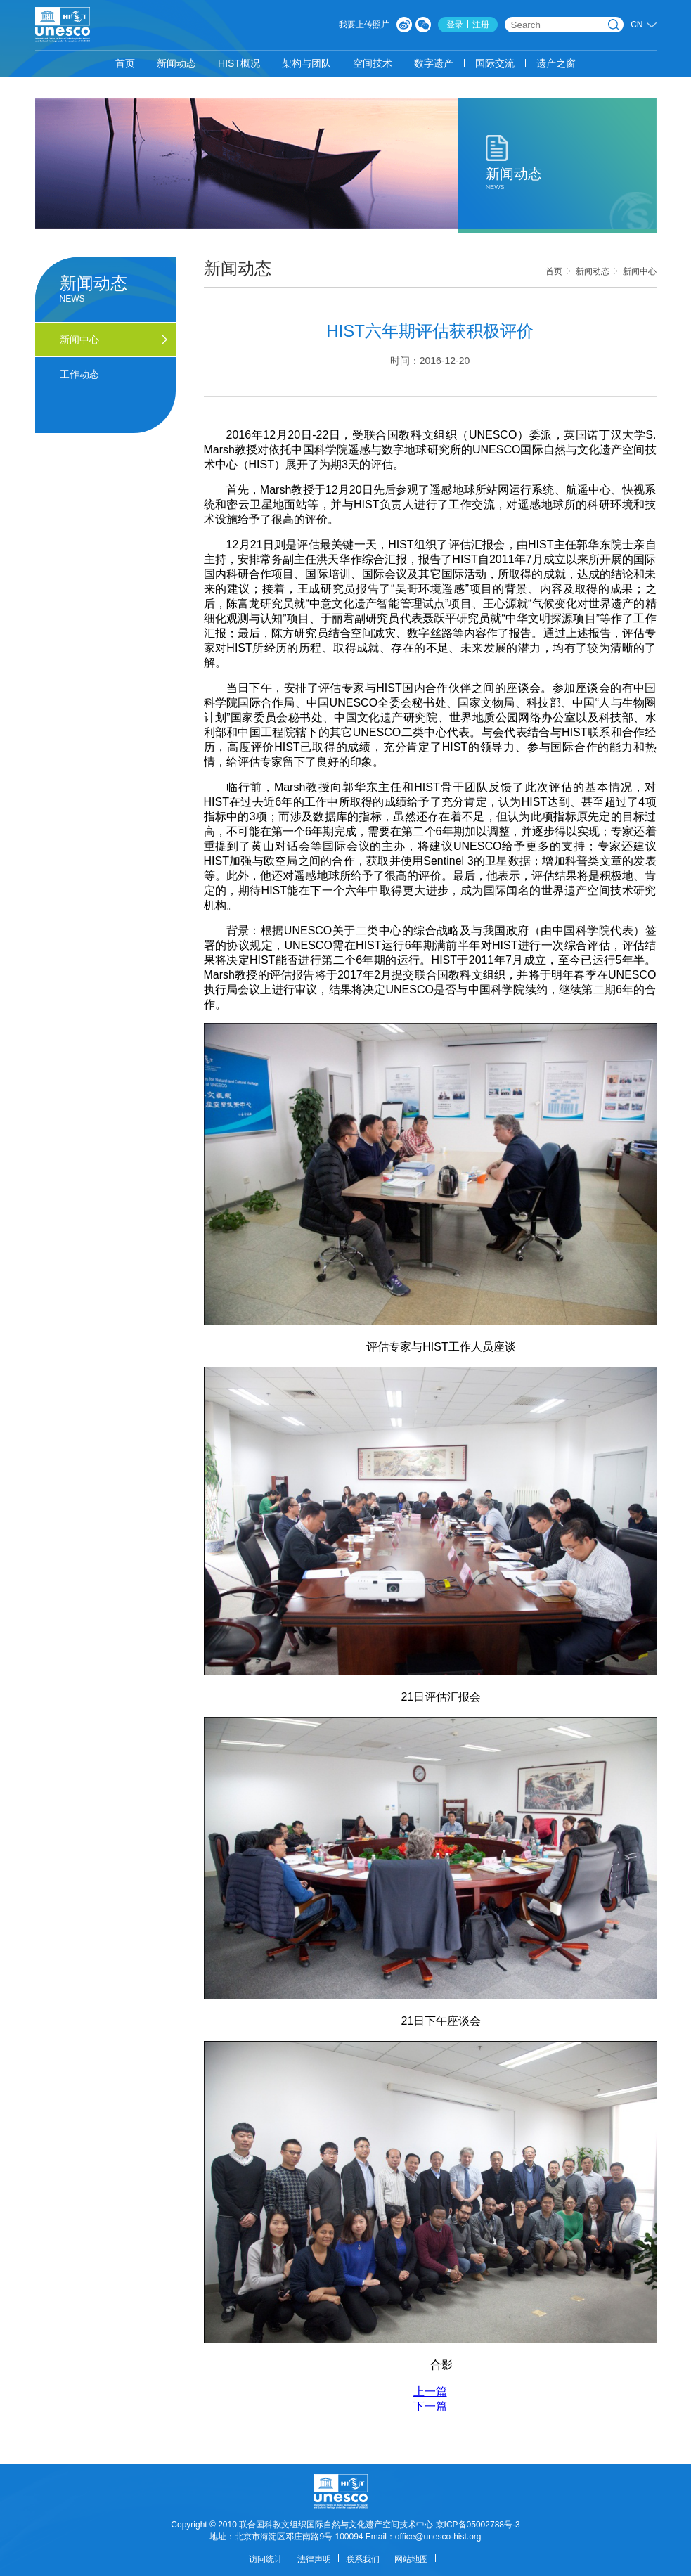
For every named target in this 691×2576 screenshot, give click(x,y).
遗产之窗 (556, 63)
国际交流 (495, 63)
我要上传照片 (364, 25)
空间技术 (372, 63)
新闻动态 (176, 63)
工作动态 (79, 374)
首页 (125, 63)
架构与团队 (306, 63)
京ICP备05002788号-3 (478, 2525)
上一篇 (430, 2391)
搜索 (613, 24)
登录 (454, 25)
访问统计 (266, 2559)
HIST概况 (239, 63)
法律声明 (314, 2559)
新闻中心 (640, 271)
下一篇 (430, 2406)
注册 (480, 25)
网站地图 (411, 2559)
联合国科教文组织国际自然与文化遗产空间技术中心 (336, 2525)
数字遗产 (433, 63)
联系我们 (363, 2559)
